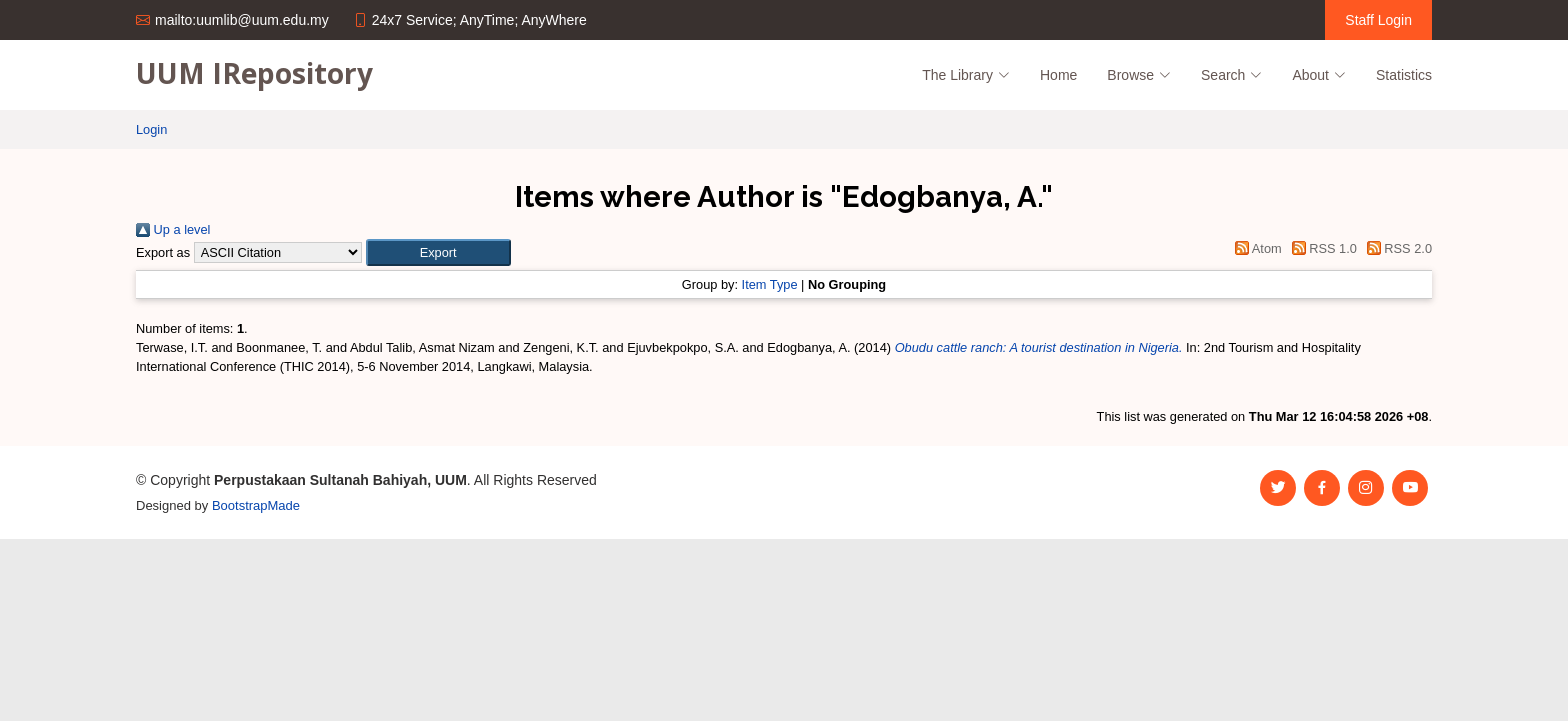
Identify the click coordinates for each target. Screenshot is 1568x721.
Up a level (173, 229)
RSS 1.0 (1321, 248)
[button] (438, 252)
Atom (1255, 248)
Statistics (1404, 75)
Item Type (770, 284)
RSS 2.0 (1396, 248)
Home (1058, 75)
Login (151, 129)
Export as (163, 252)
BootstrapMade (256, 505)
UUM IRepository (254, 73)
